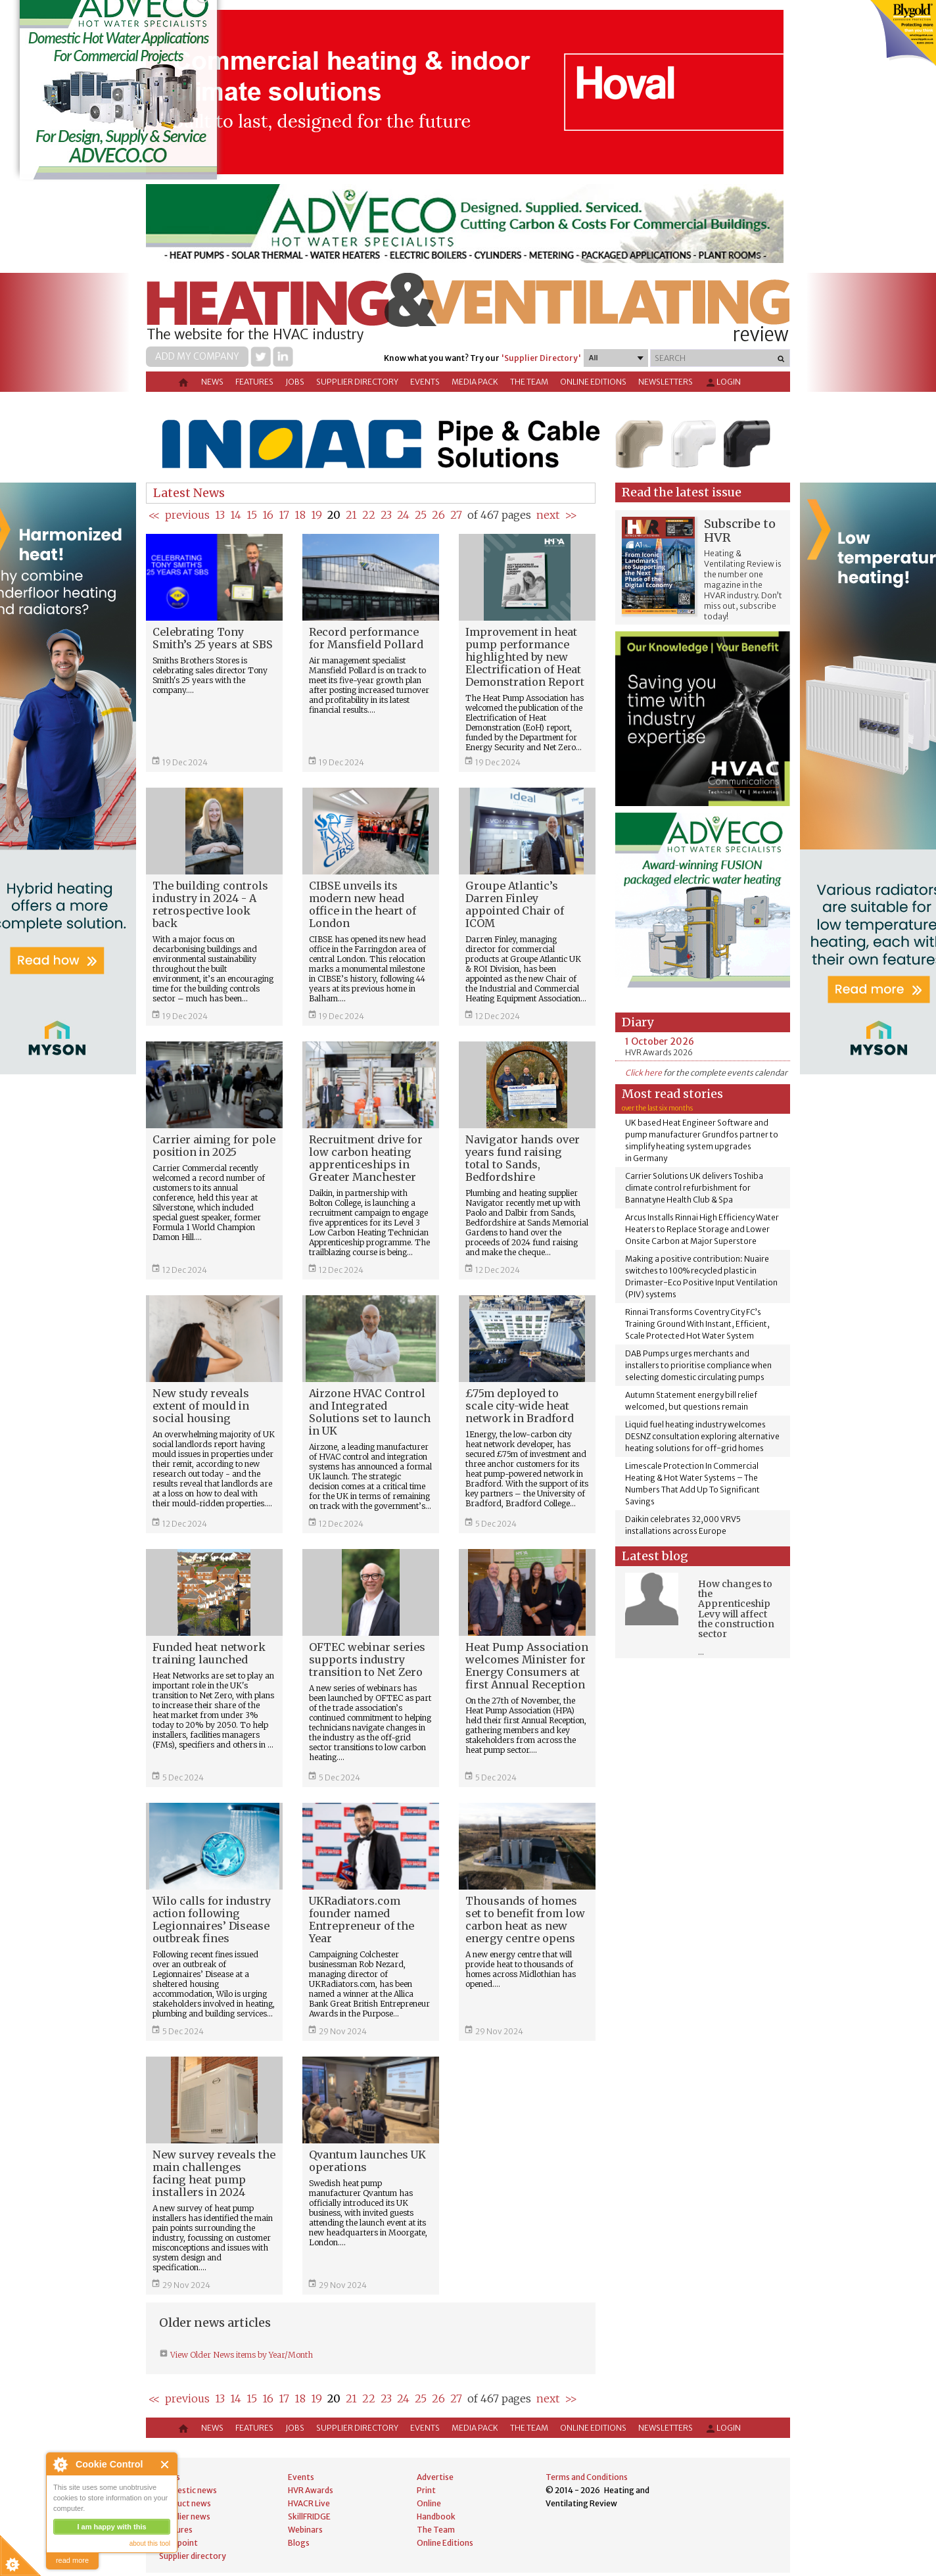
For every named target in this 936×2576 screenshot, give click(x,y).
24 (403, 514)
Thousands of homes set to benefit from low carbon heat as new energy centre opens (525, 1919)
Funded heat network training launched (209, 1653)
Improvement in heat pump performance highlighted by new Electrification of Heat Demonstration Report (524, 656)
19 (316, 514)
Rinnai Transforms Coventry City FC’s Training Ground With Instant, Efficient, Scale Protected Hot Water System (697, 1324)
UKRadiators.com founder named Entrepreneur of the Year (361, 1919)
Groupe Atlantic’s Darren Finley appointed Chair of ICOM (514, 904)
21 (351, 514)
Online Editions (593, 382)
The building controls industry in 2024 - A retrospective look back (210, 904)
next (547, 514)
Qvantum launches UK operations (367, 2161)
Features (254, 382)
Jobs (294, 382)
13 (220, 514)
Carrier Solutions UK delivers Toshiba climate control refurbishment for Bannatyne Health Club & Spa (694, 1188)
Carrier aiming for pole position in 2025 (213, 1145)
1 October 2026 (659, 1041)
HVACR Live (309, 2503)
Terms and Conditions (587, 2477)
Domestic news (188, 2490)
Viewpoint (178, 2543)
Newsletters (665, 382)
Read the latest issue (681, 492)
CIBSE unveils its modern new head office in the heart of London (362, 904)
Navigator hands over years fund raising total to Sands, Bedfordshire (522, 1158)
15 (251, 514)
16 (267, 514)
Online (429, 2503)
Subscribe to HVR (740, 530)
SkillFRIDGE (309, 2516)
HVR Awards (310, 2490)
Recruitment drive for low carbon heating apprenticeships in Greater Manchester (366, 1158)
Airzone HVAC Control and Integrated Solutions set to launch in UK (370, 1412)
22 (368, 514)
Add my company (197, 356)
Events (425, 382)
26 (438, 514)
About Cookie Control (60, 2464)
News (212, 382)
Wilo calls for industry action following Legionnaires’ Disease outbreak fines (211, 1919)
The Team (529, 382)
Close (165, 2464)
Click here (643, 1073)
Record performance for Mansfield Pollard (366, 638)
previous (187, 514)
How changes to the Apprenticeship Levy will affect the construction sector (736, 1609)
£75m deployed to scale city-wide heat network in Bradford (519, 1406)
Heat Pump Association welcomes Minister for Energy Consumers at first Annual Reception (526, 1665)
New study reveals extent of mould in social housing (200, 1406)
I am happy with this (111, 2527)
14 (235, 514)
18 (300, 514)
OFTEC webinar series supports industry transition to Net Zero (367, 1659)
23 (386, 514)
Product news (185, 2503)
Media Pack (475, 382)
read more (72, 2560)
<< (154, 514)
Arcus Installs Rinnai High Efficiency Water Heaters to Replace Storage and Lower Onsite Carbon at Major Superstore (702, 1229)
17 (284, 514)
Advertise (435, 2477)
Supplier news (184, 2516)
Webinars (305, 2530)
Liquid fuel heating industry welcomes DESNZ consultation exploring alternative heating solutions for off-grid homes (702, 1436)
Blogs (299, 2543)
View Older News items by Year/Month (240, 2355)
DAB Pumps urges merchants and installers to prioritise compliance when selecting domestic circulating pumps (698, 1365)
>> (571, 514)
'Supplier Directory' (541, 358)
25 (421, 514)
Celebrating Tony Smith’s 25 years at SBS (212, 638)
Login (723, 383)
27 (456, 514)
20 (333, 514)
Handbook (436, 2516)
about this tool (149, 2543)
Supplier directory (357, 382)
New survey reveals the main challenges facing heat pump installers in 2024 (213, 2173)
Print (426, 2490)
